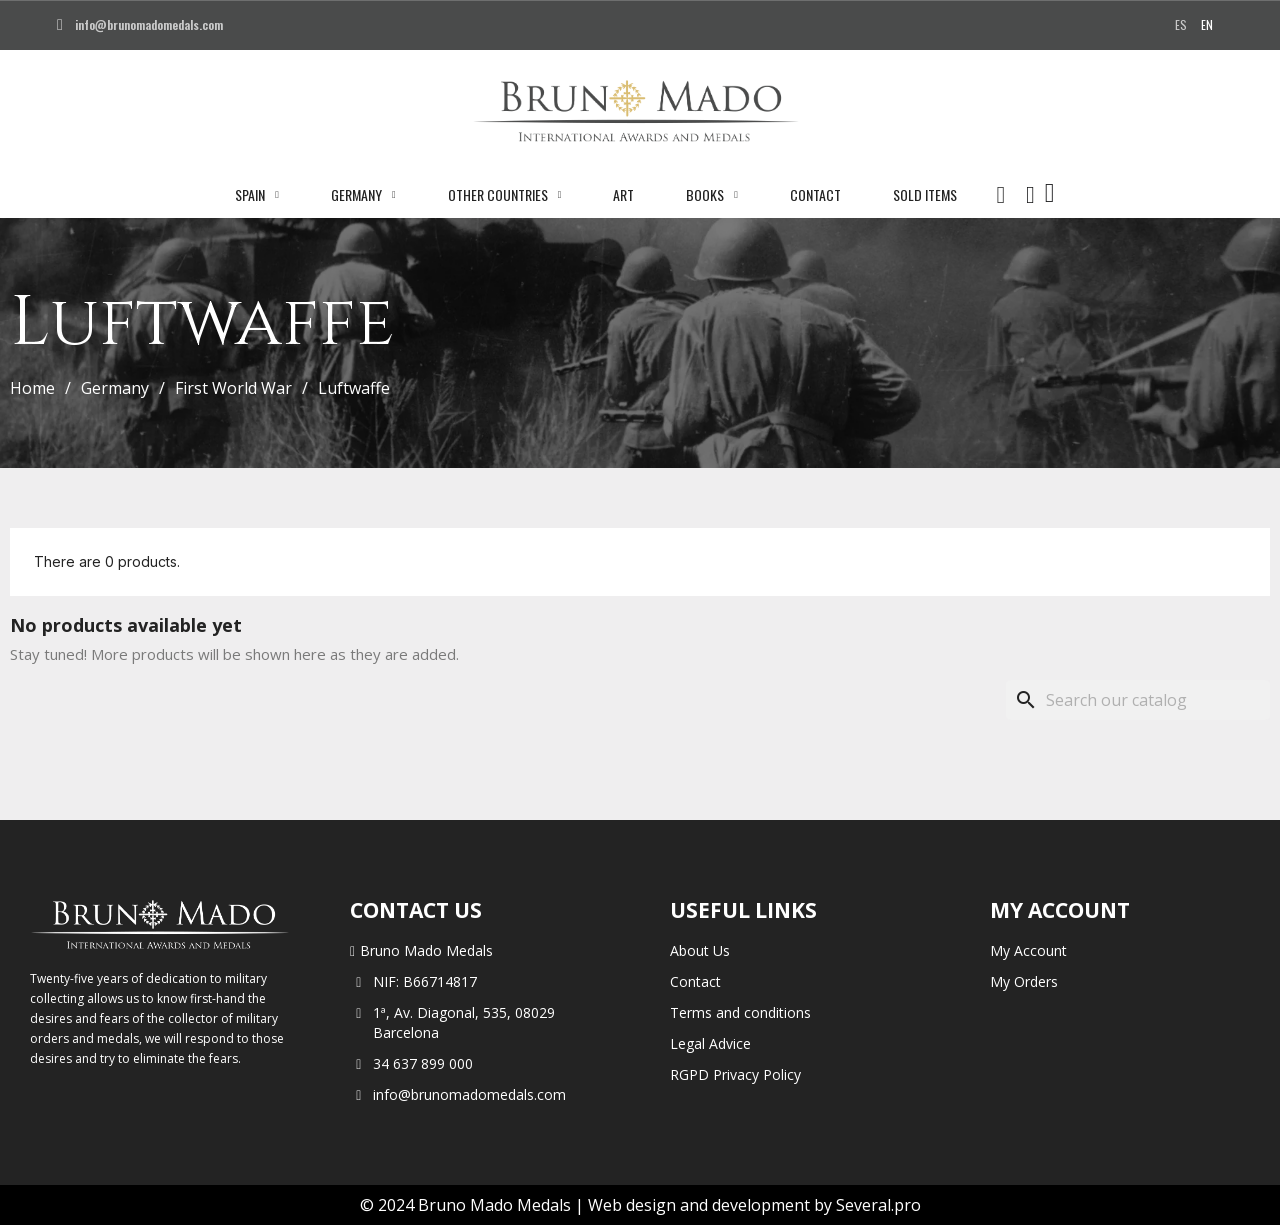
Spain (257, 195)
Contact (815, 194)
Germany (363, 195)
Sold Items (925, 194)
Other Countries (505, 195)
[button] (1001, 195)
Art (623, 194)
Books (712, 195)
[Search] (1138, 700)
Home (32, 388)
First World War (233, 388)
